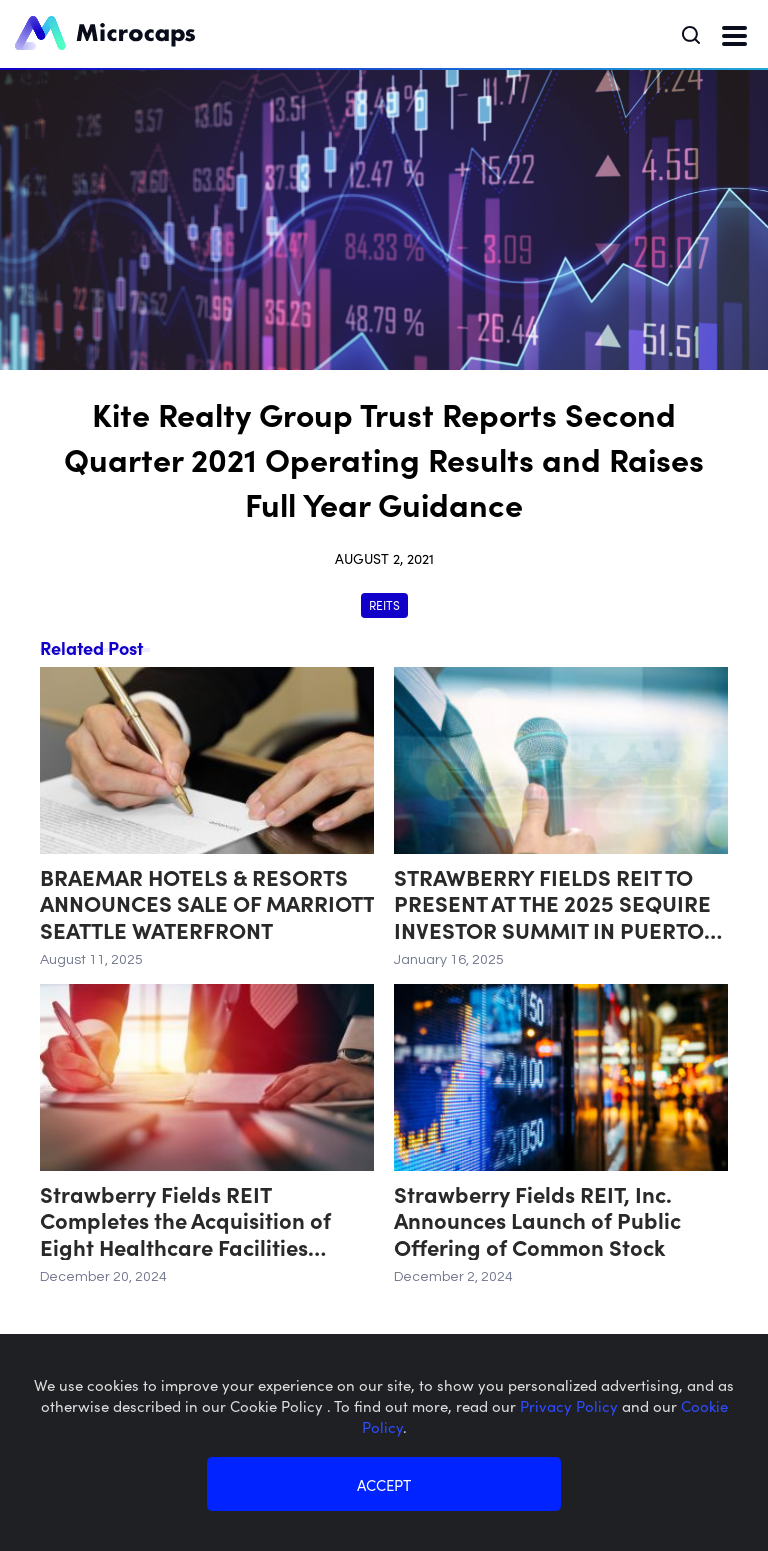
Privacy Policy (571, 1405)
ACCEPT (384, 1484)
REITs (384, 604)
